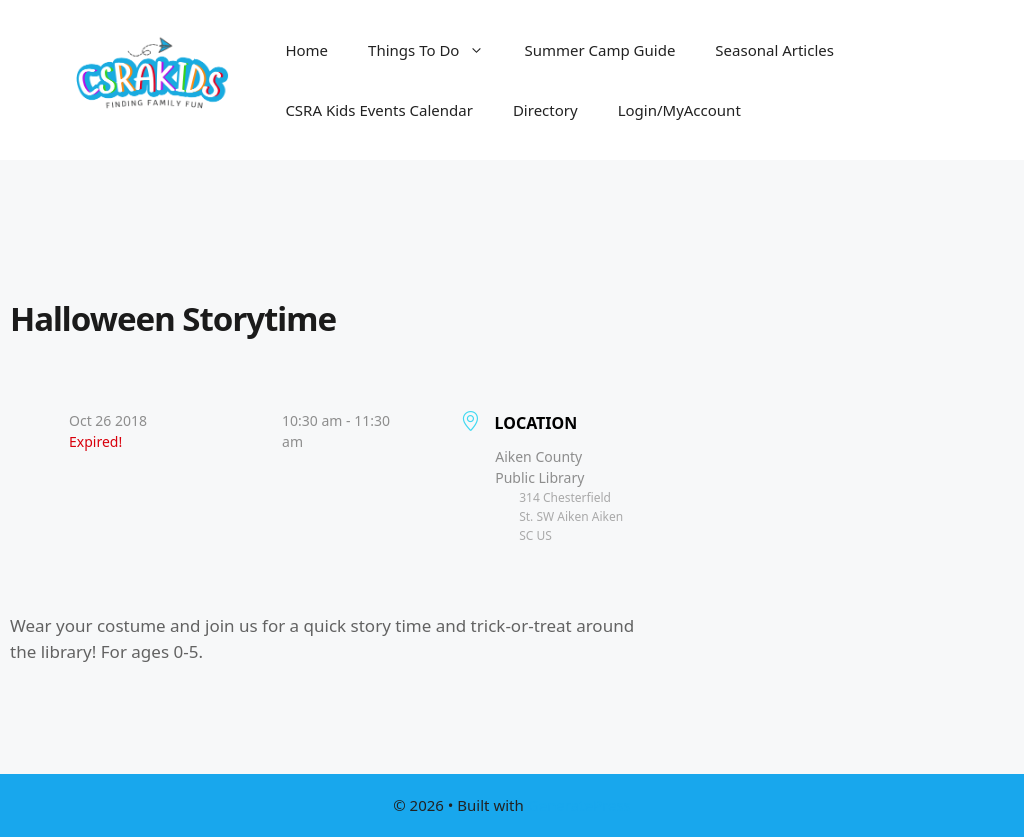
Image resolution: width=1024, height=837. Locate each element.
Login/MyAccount (679, 110)
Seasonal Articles (774, 50)
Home (306, 50)
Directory (545, 110)
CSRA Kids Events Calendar (379, 110)
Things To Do (436, 50)
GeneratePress (579, 805)
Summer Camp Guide (599, 50)
